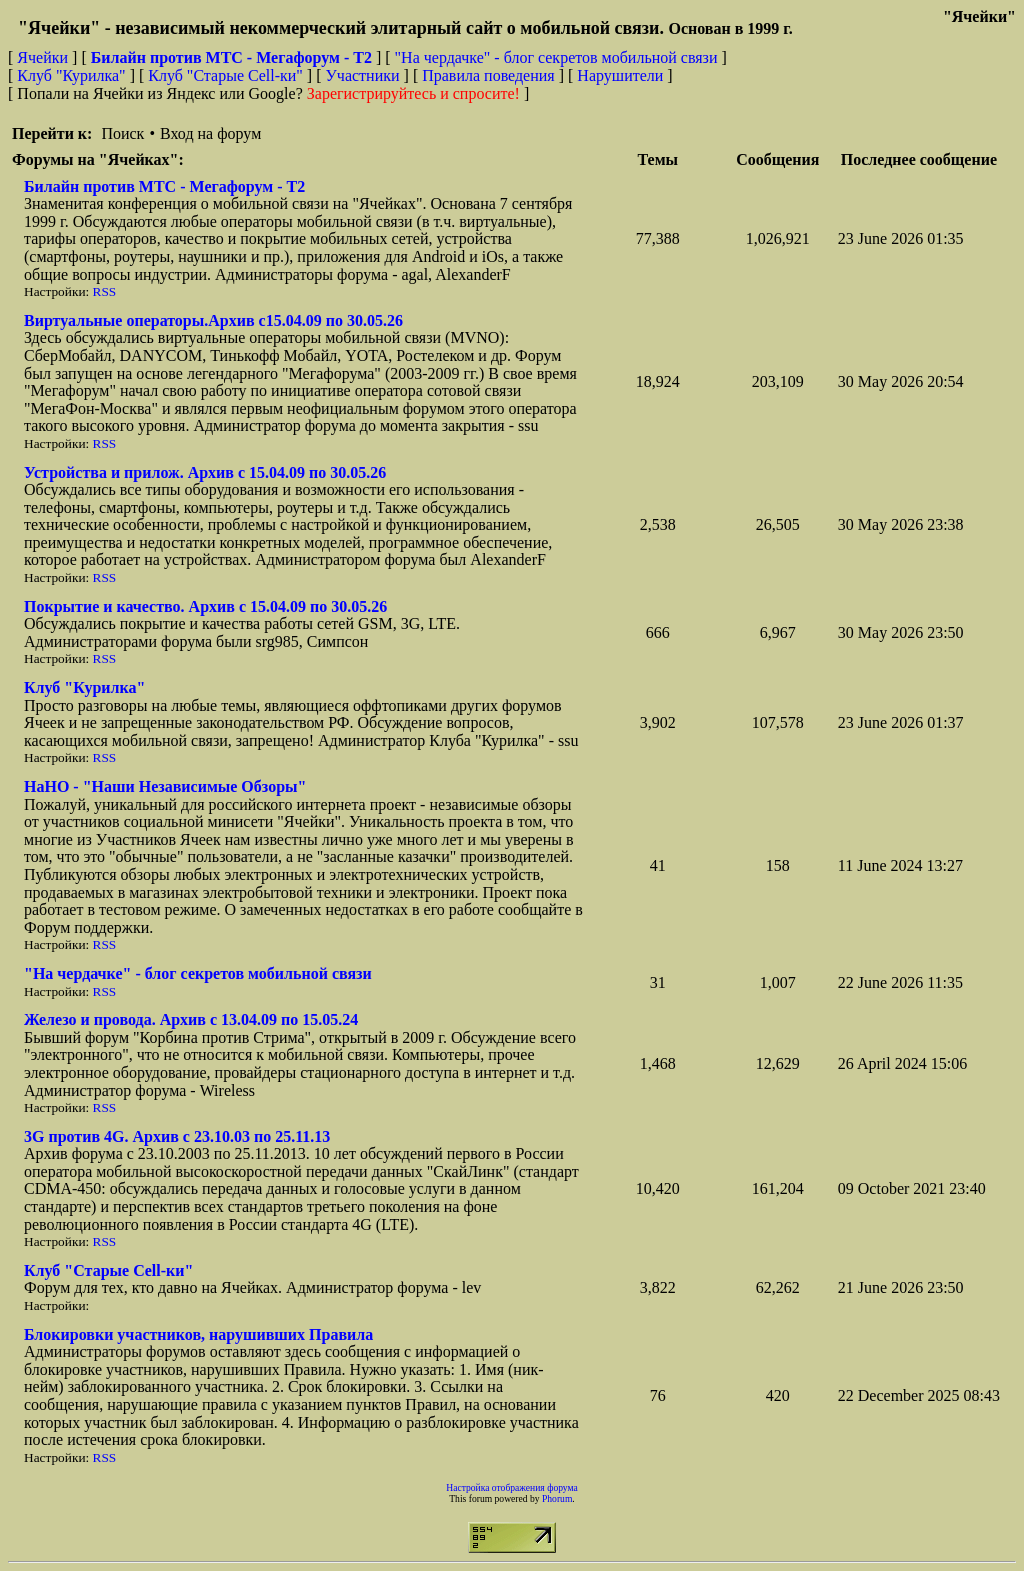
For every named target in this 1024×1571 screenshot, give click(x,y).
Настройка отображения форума (512, 1487)
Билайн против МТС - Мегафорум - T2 (164, 186)
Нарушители (620, 75)
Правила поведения (488, 75)
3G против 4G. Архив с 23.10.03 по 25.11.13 (177, 1136)
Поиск (122, 133)
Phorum (557, 1498)
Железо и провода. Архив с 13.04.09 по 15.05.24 (191, 1019)
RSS (105, 291)
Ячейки (44, 57)
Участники (363, 75)
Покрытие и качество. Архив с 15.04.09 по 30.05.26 (205, 606)
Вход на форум (210, 133)
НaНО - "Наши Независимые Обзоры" (165, 786)
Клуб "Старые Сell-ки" (225, 75)
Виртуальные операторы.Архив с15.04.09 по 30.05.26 (213, 320)
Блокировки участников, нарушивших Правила (198, 1334)
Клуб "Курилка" (71, 75)
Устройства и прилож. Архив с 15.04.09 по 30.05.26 (205, 472)
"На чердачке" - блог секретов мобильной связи (556, 57)
